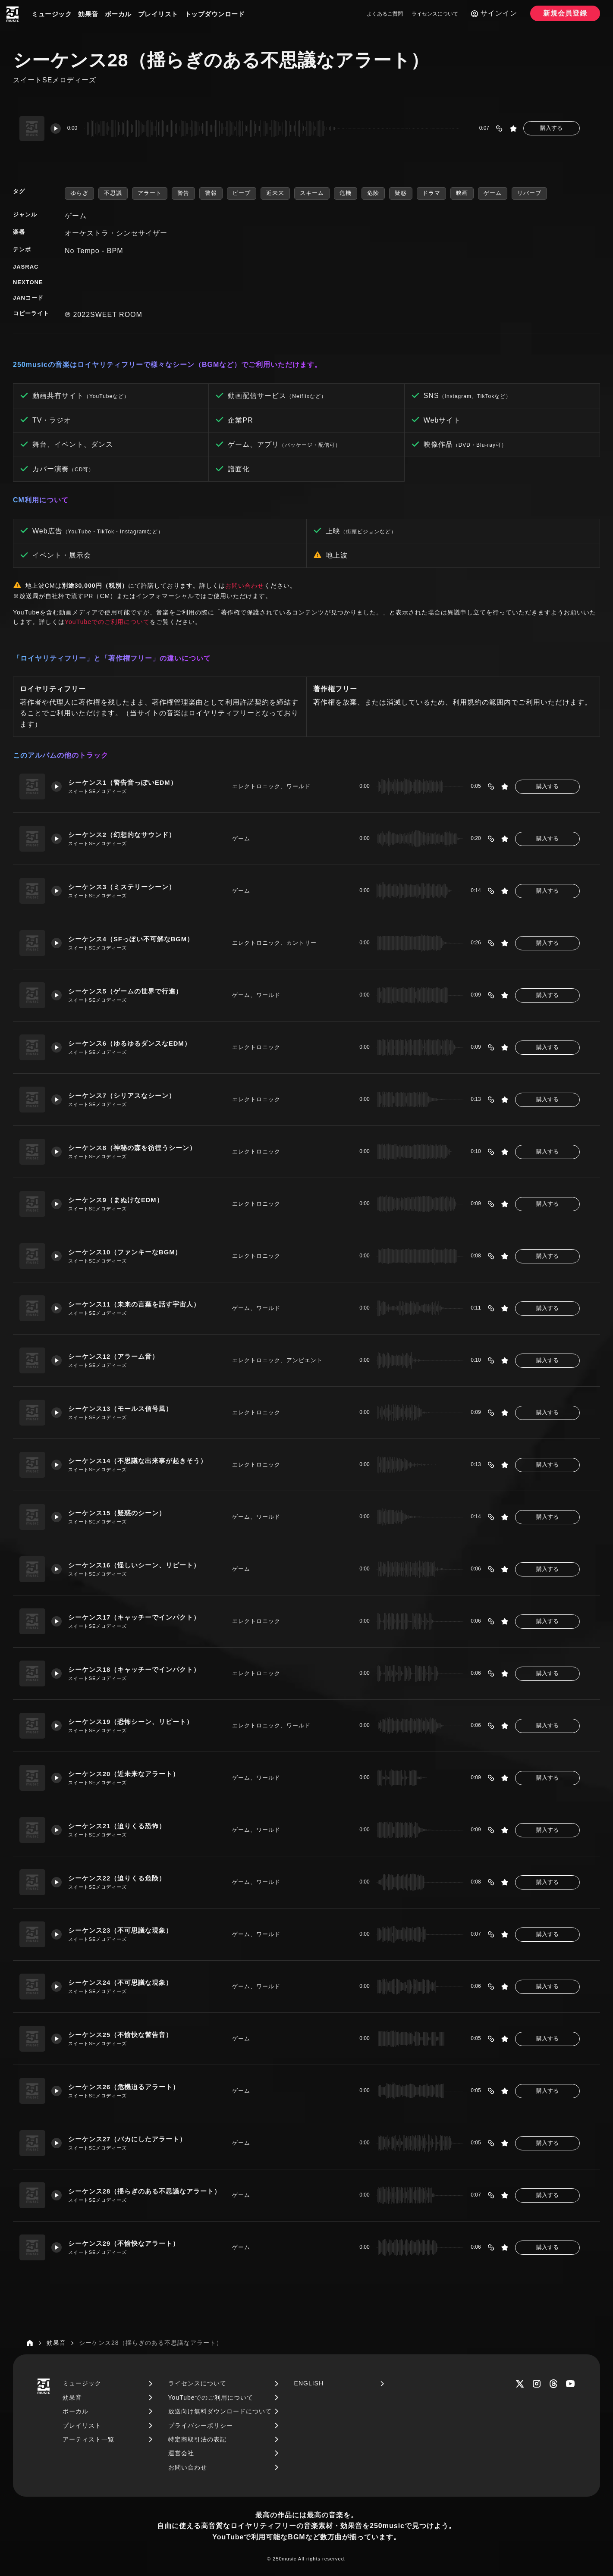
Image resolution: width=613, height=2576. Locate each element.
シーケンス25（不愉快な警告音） (121, 2034)
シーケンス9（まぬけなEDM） (116, 1199)
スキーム (312, 193)
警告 (183, 193)
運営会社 (181, 2453)
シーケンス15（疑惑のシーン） (118, 1513)
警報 (211, 193)
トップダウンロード (215, 14)
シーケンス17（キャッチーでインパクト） (135, 1617)
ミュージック (51, 14)
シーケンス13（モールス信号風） (121, 1408)
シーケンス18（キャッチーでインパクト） (135, 1669)
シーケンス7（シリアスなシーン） (122, 1095)
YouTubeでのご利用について (107, 621)
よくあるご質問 (385, 14)
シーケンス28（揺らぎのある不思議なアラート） (145, 2191)
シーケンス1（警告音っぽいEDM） (123, 782)
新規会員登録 (565, 13)
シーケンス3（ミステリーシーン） (122, 886)
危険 (373, 193)
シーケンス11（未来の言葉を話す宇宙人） (135, 1304)
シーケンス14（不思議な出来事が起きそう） (138, 1460)
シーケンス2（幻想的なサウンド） (122, 834)
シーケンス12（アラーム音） (114, 1356)
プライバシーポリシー (200, 2425)
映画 (462, 193)
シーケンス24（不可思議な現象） (121, 1982)
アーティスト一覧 (88, 2439)
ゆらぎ (79, 193)
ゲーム (493, 193)
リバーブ (529, 193)
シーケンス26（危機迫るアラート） (124, 2086)
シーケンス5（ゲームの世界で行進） (126, 991)
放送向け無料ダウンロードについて (220, 2411)
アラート (150, 193)
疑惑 (401, 193)
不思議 (113, 193)
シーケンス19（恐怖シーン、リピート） (131, 1721)
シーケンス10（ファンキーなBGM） (126, 1252)
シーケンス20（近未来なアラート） (124, 1773)
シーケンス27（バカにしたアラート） (128, 2139)
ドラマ (431, 193)
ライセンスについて (435, 14)
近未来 (275, 193)
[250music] (12, 14)
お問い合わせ (244, 585)
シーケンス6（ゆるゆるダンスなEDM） (130, 1043)
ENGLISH (309, 2383)
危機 (346, 193)
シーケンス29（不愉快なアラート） (124, 2243)
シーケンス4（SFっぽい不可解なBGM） (132, 939)
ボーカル (118, 14)
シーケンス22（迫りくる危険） (118, 1878)
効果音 (88, 14)
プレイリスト (158, 14)
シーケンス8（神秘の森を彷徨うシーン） (133, 1147)
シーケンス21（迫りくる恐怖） (118, 1826)
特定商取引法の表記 (197, 2439)
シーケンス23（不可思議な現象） (121, 1930)
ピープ (242, 193)
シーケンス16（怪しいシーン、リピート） (135, 1565)
